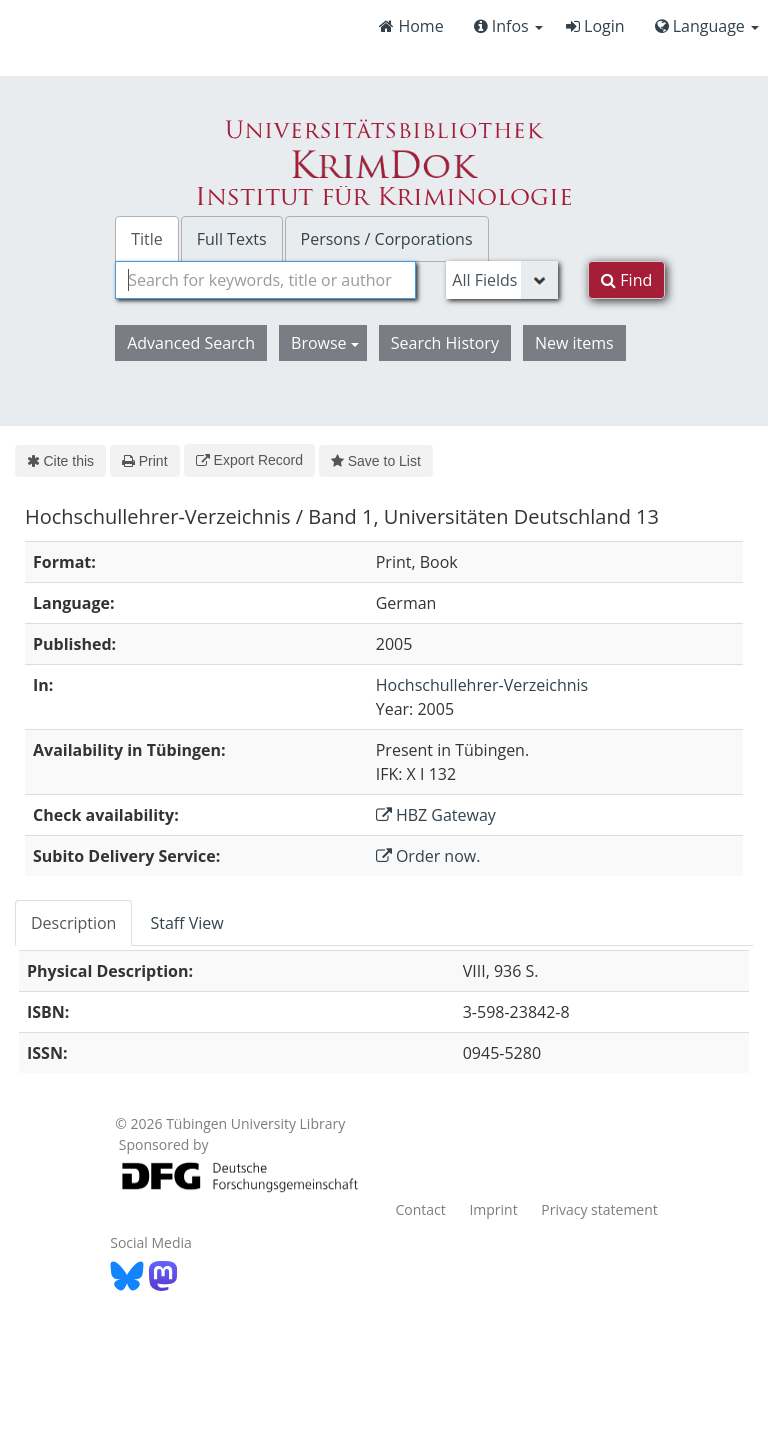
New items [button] (574, 343)
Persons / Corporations (387, 239)
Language (707, 26)
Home (411, 26)
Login (595, 26)
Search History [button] (445, 343)
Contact (420, 1209)
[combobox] (265, 280)
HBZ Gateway (436, 815)
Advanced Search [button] (191, 343)
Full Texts (232, 239)
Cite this (60, 461)
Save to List (376, 461)
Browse (325, 343)
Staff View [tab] (186, 923)
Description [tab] (73, 923)
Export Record (249, 460)
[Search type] (502, 280)
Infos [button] (508, 26)
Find (626, 280)
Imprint (493, 1209)
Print (144, 461)
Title (147, 239)
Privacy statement (599, 1209)
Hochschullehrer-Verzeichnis (482, 685)
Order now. (428, 856)
